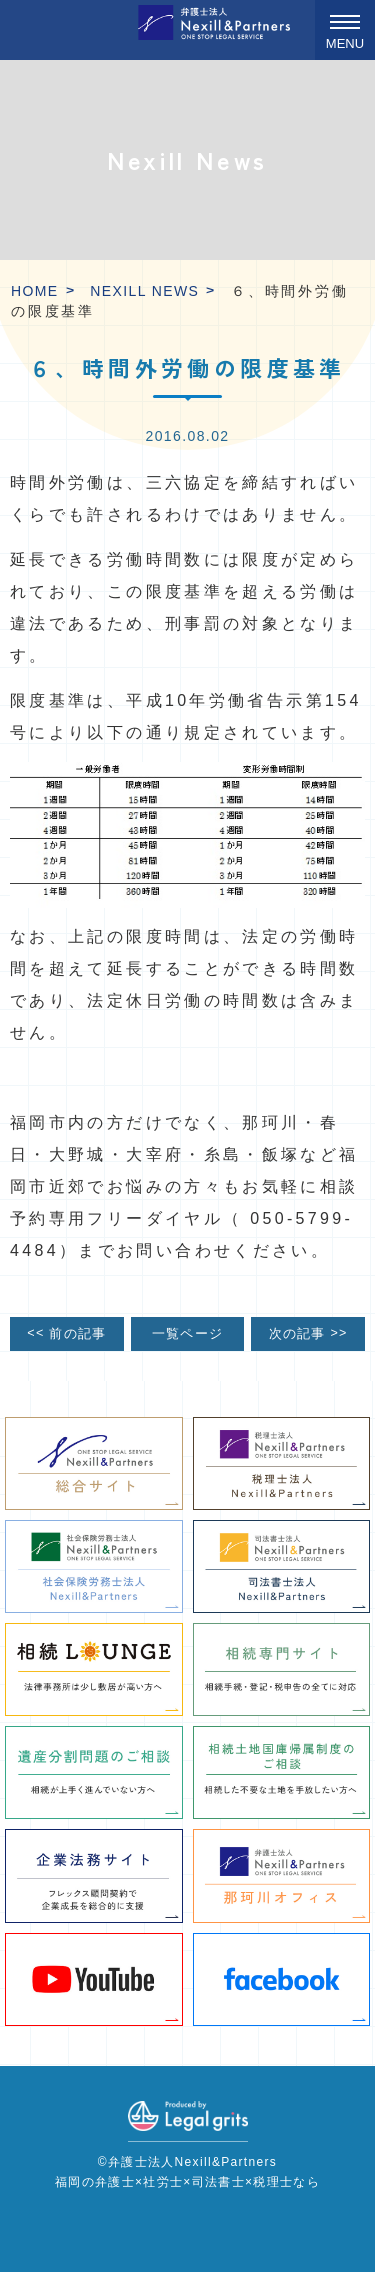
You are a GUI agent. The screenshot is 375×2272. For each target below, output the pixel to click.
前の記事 (66, 1333)
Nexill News (144, 291)
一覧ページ (187, 1334)
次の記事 (308, 1333)
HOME (35, 291)
